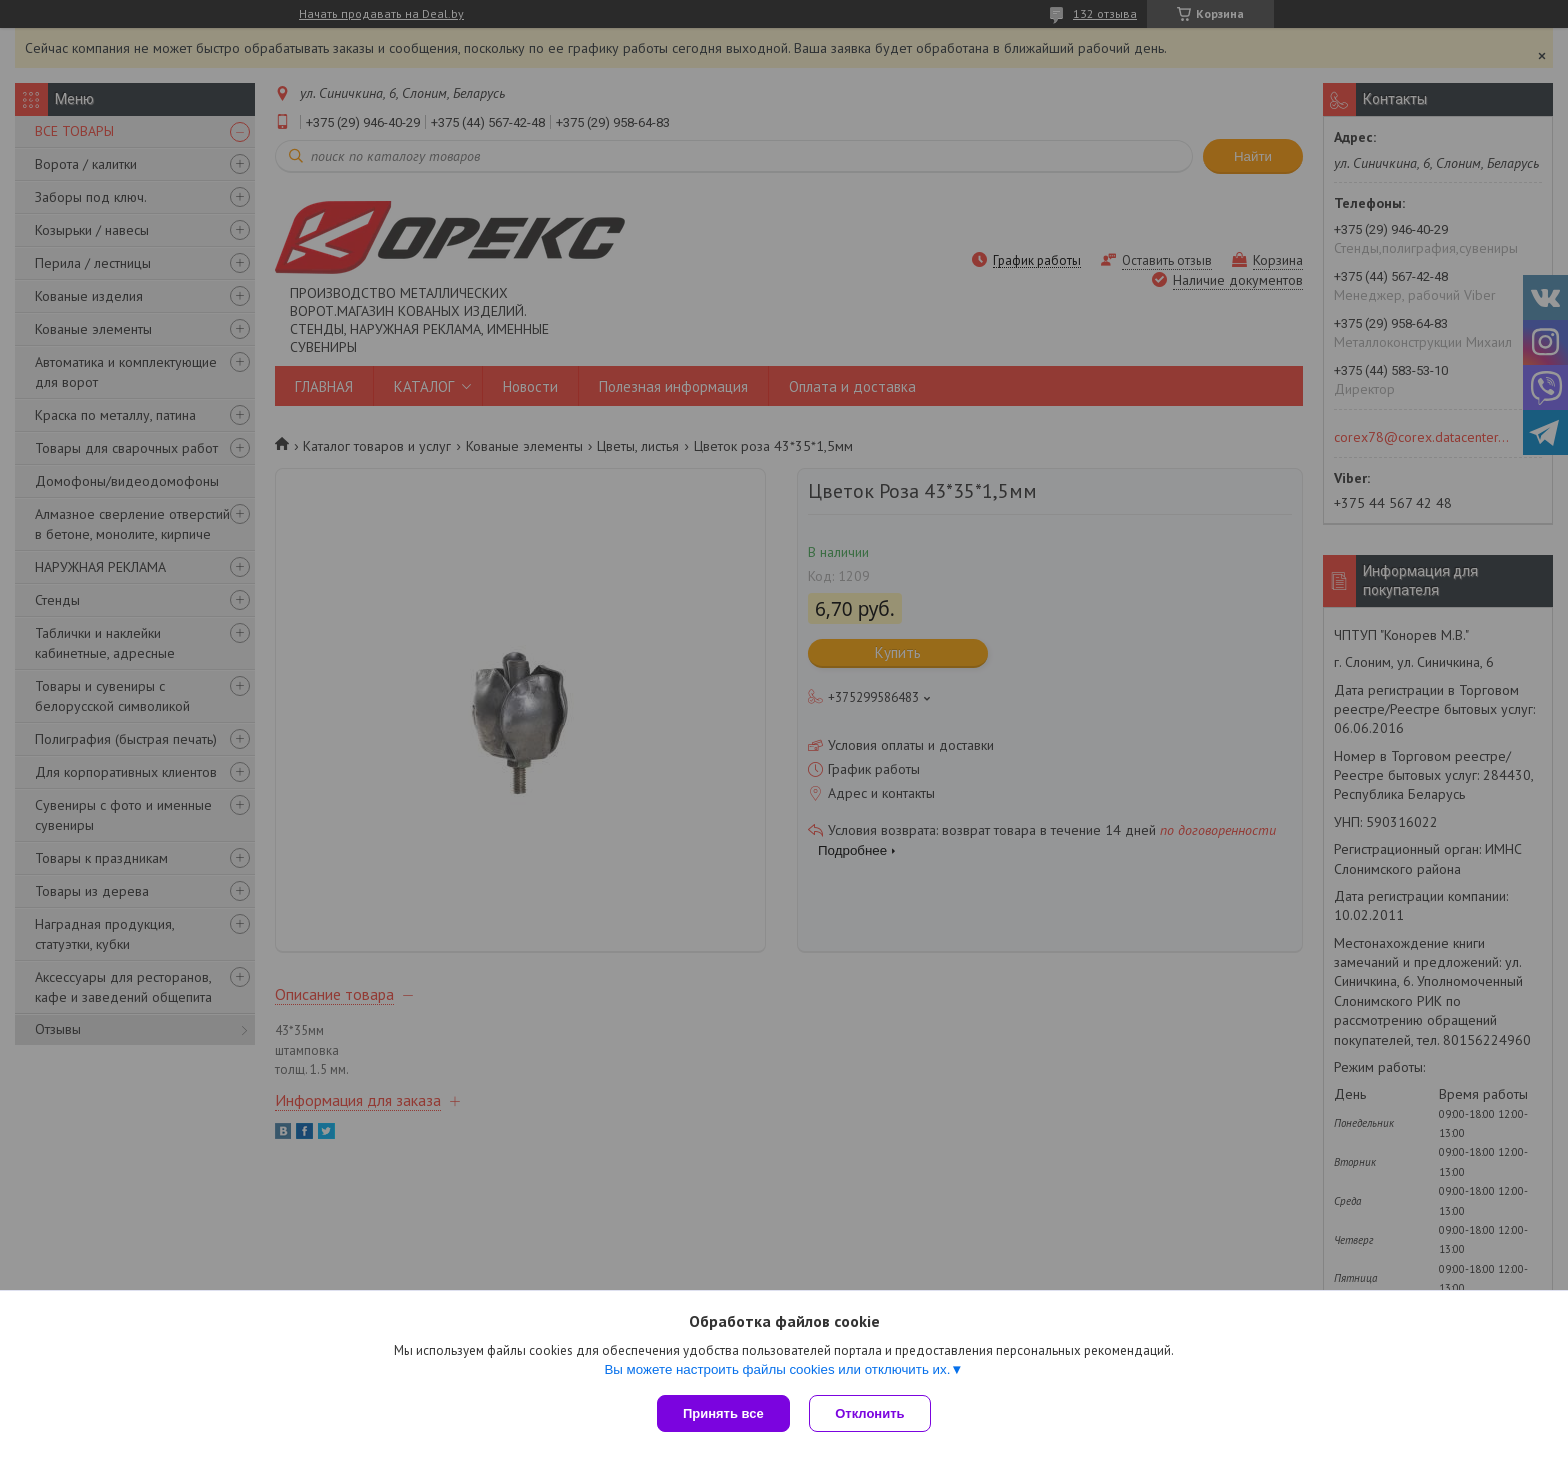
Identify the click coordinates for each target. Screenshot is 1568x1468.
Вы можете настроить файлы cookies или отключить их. (777, 1369)
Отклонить (870, 1413)
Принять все (723, 1413)
